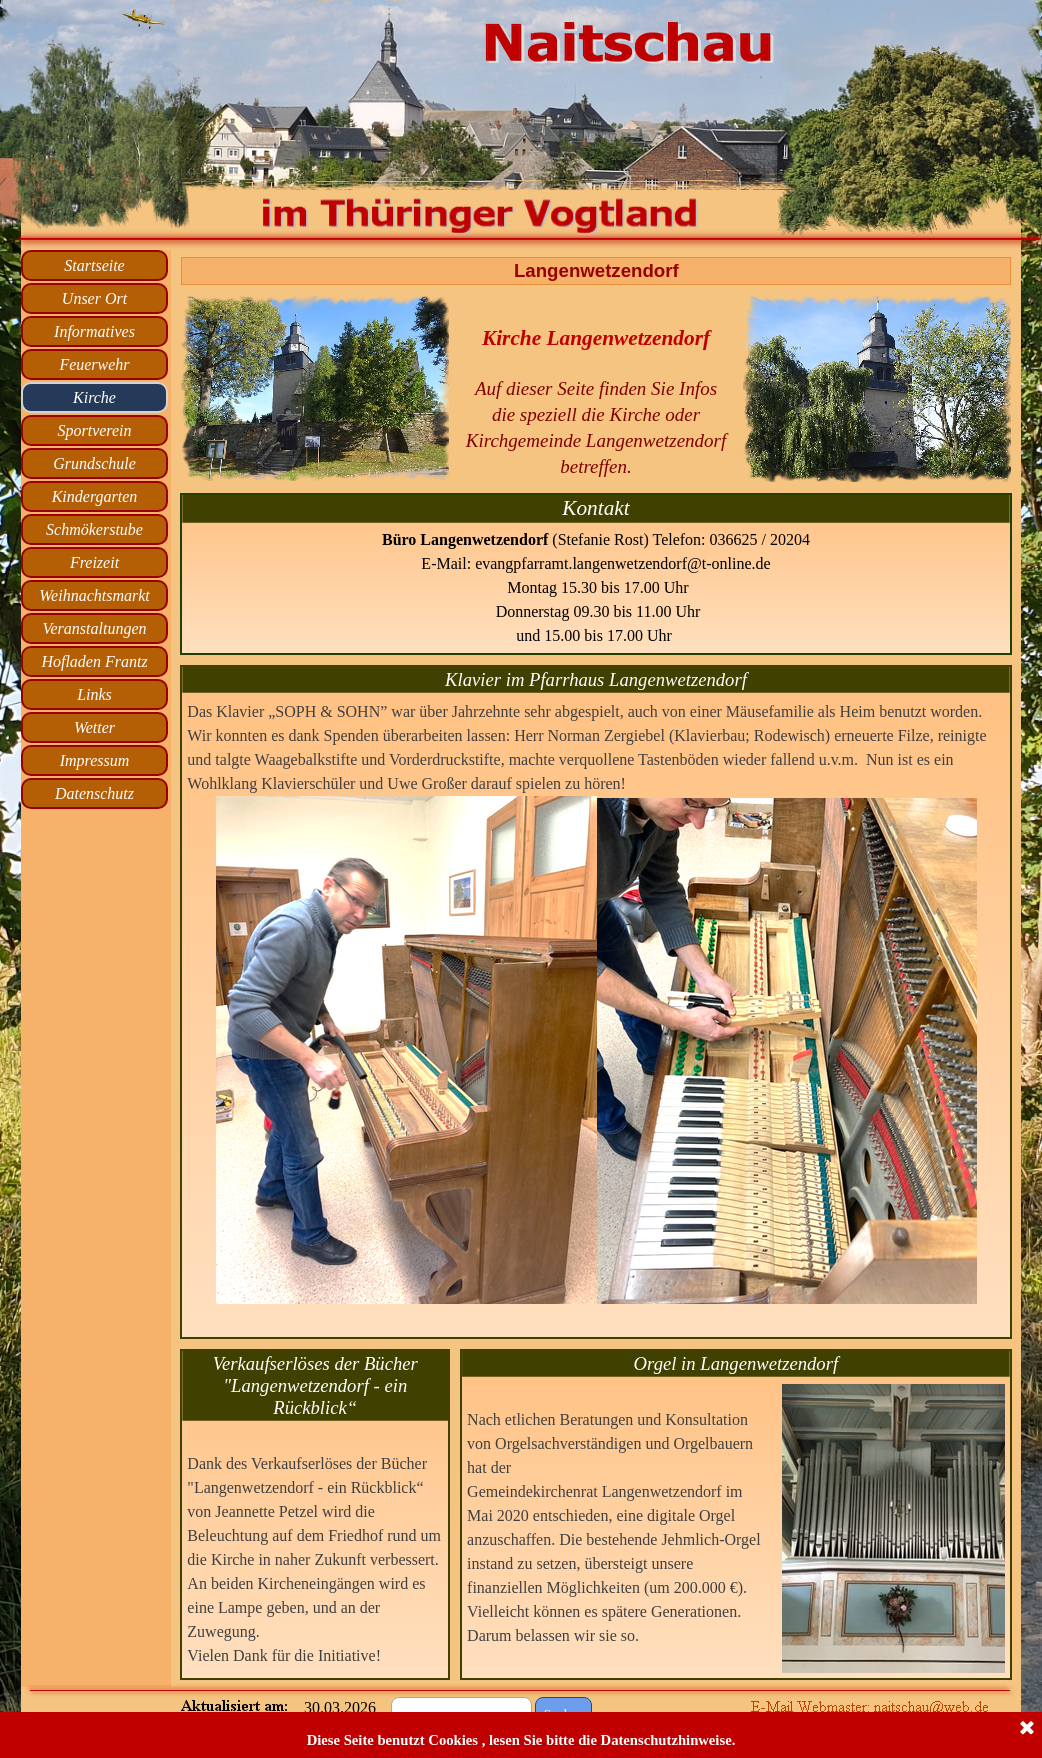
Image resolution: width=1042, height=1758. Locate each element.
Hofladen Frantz (94, 661)
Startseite (94, 265)
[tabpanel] (596, 388)
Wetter (94, 727)
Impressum (95, 760)
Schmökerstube (94, 529)
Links (94, 694)
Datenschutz (94, 793)
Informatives (94, 331)
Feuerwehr (94, 364)
